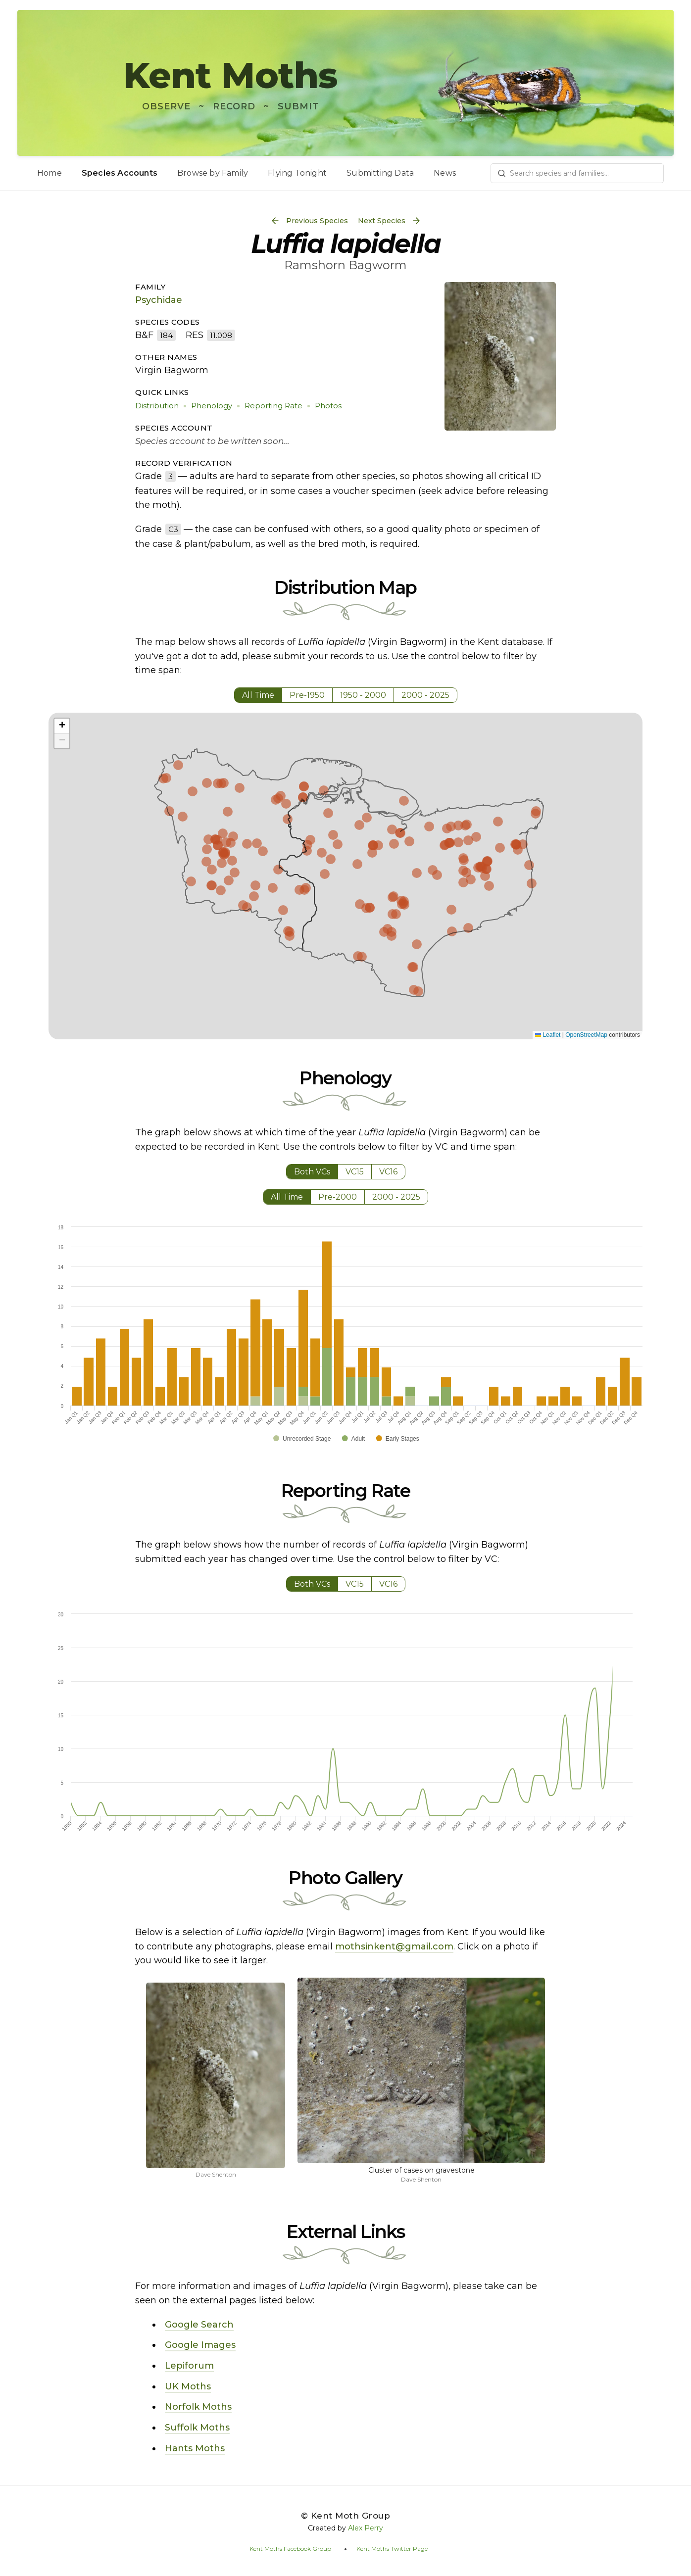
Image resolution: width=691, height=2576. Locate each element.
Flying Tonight (297, 173)
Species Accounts (119, 173)
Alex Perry (365, 2528)
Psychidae (158, 299)
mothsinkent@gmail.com (394, 1946)
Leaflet (547, 1034)
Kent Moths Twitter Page (392, 2548)
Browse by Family (212, 173)
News (445, 173)
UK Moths (188, 2386)
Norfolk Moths (198, 2406)
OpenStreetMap (586, 1034)
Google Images (200, 2344)
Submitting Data (380, 173)
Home (49, 173)
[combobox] (577, 173)
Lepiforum (189, 2365)
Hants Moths (195, 2448)
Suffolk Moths (197, 2427)
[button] (61, 726)
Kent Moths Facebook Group (290, 2548)
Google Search (199, 2324)
